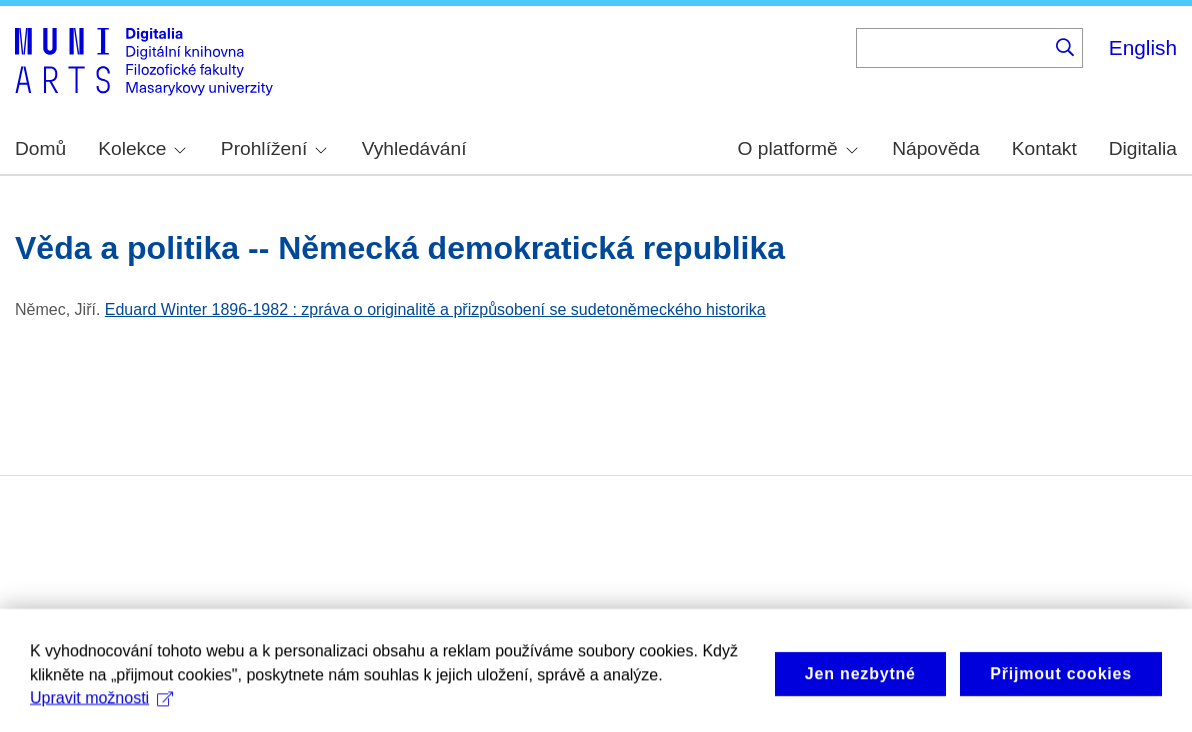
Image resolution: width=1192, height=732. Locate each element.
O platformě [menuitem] (798, 148)
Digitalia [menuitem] (1143, 148)
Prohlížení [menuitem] (274, 148)
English (1143, 47)
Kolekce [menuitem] (142, 148)
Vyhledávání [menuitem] (414, 148)
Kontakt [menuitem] (1044, 148)
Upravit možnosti (101, 710)
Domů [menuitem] (40, 148)
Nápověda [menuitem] (935, 148)
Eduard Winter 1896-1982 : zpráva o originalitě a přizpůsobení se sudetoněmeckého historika (435, 309)
